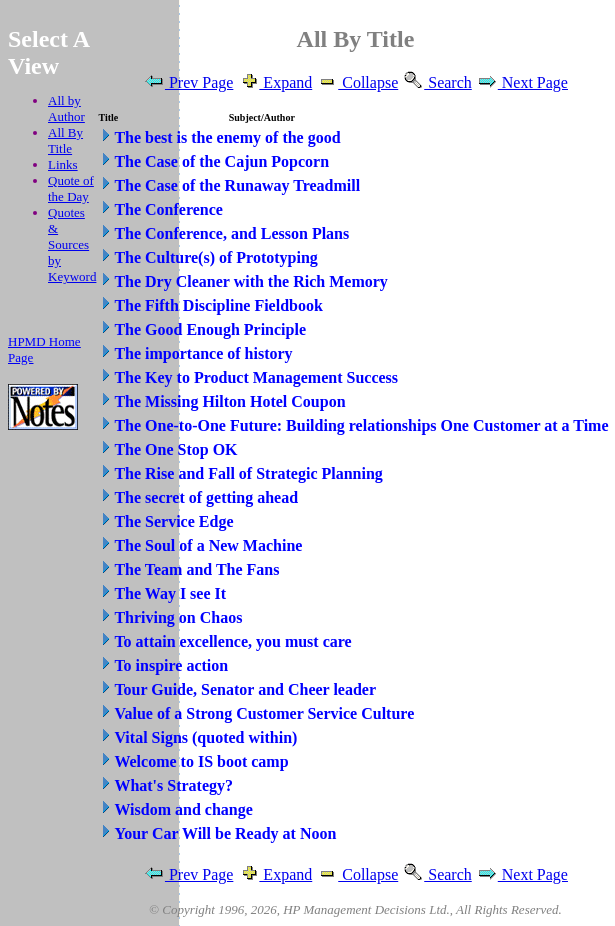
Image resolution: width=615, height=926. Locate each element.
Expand (274, 82)
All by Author (66, 108)
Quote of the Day (71, 188)
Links (63, 164)
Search (437, 82)
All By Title (65, 140)
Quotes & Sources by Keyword (72, 244)
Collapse (357, 82)
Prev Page (188, 82)
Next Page (522, 82)
